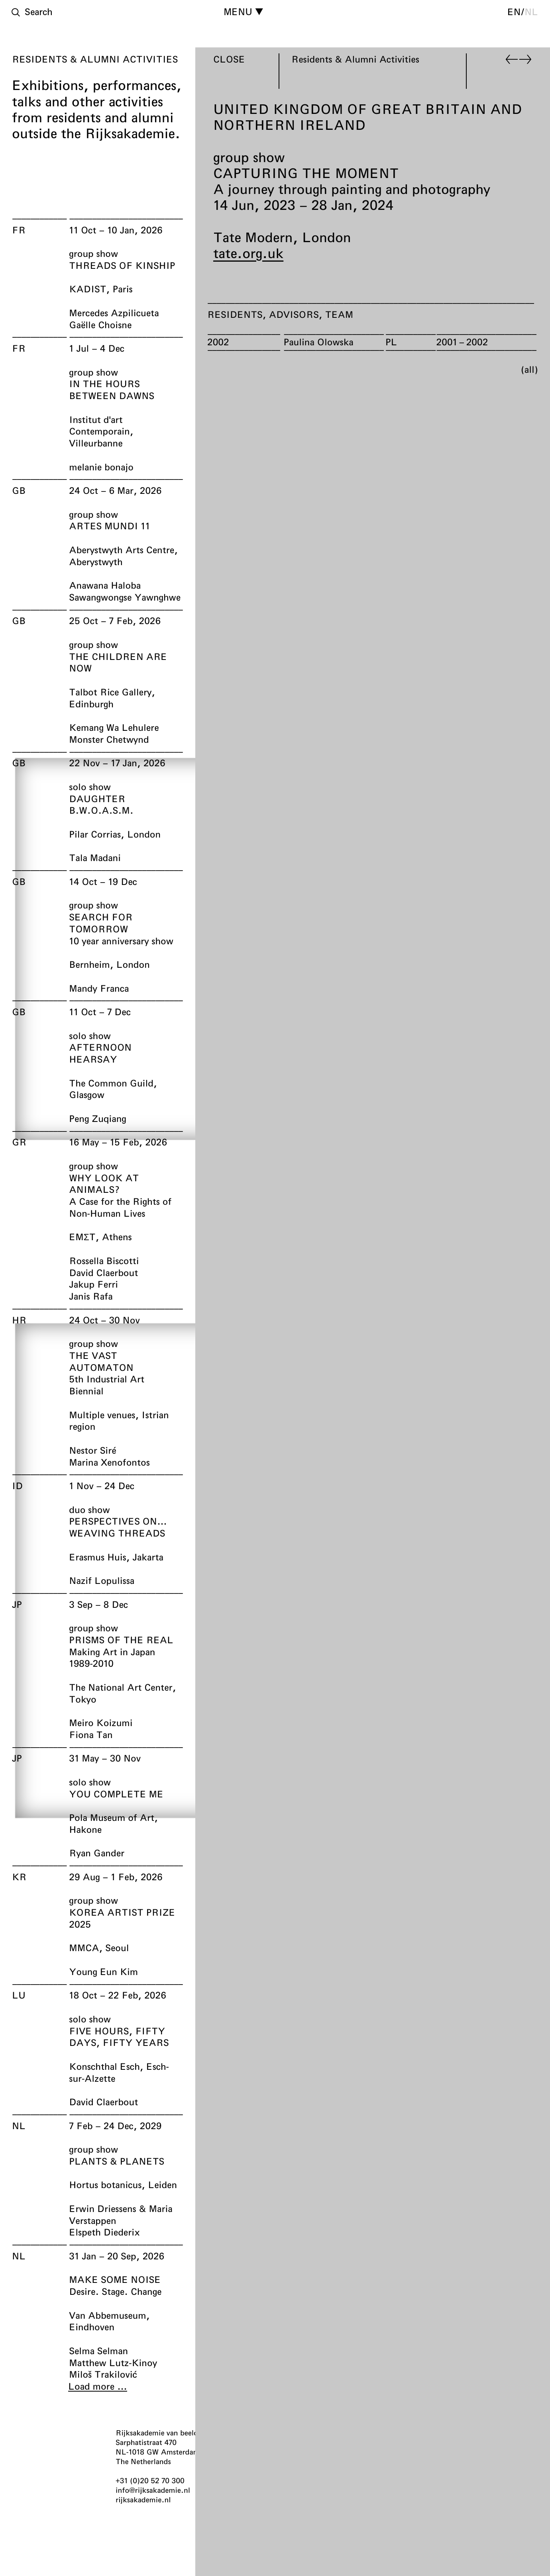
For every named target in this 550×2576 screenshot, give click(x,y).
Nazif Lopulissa (101, 1580)
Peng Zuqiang (97, 1118)
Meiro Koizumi (100, 1722)
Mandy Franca (99, 988)
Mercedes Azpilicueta (114, 312)
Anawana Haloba (105, 585)
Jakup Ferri (93, 1284)
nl (531, 11)
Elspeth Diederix (104, 2231)
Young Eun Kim (103, 1971)
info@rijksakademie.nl (153, 2490)
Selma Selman (98, 2350)
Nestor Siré (92, 1450)
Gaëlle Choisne (100, 324)
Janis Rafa (90, 1296)
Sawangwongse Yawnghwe (125, 597)
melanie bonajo (101, 466)
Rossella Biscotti (104, 1260)
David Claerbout (103, 1272)
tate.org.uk (248, 253)
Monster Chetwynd (109, 739)
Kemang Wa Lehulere (114, 727)
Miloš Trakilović (103, 2374)
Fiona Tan (90, 1734)
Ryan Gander (96, 1852)
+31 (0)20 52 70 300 (150, 2480)
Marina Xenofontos (109, 1462)
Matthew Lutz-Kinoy (113, 2362)
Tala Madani (95, 857)
